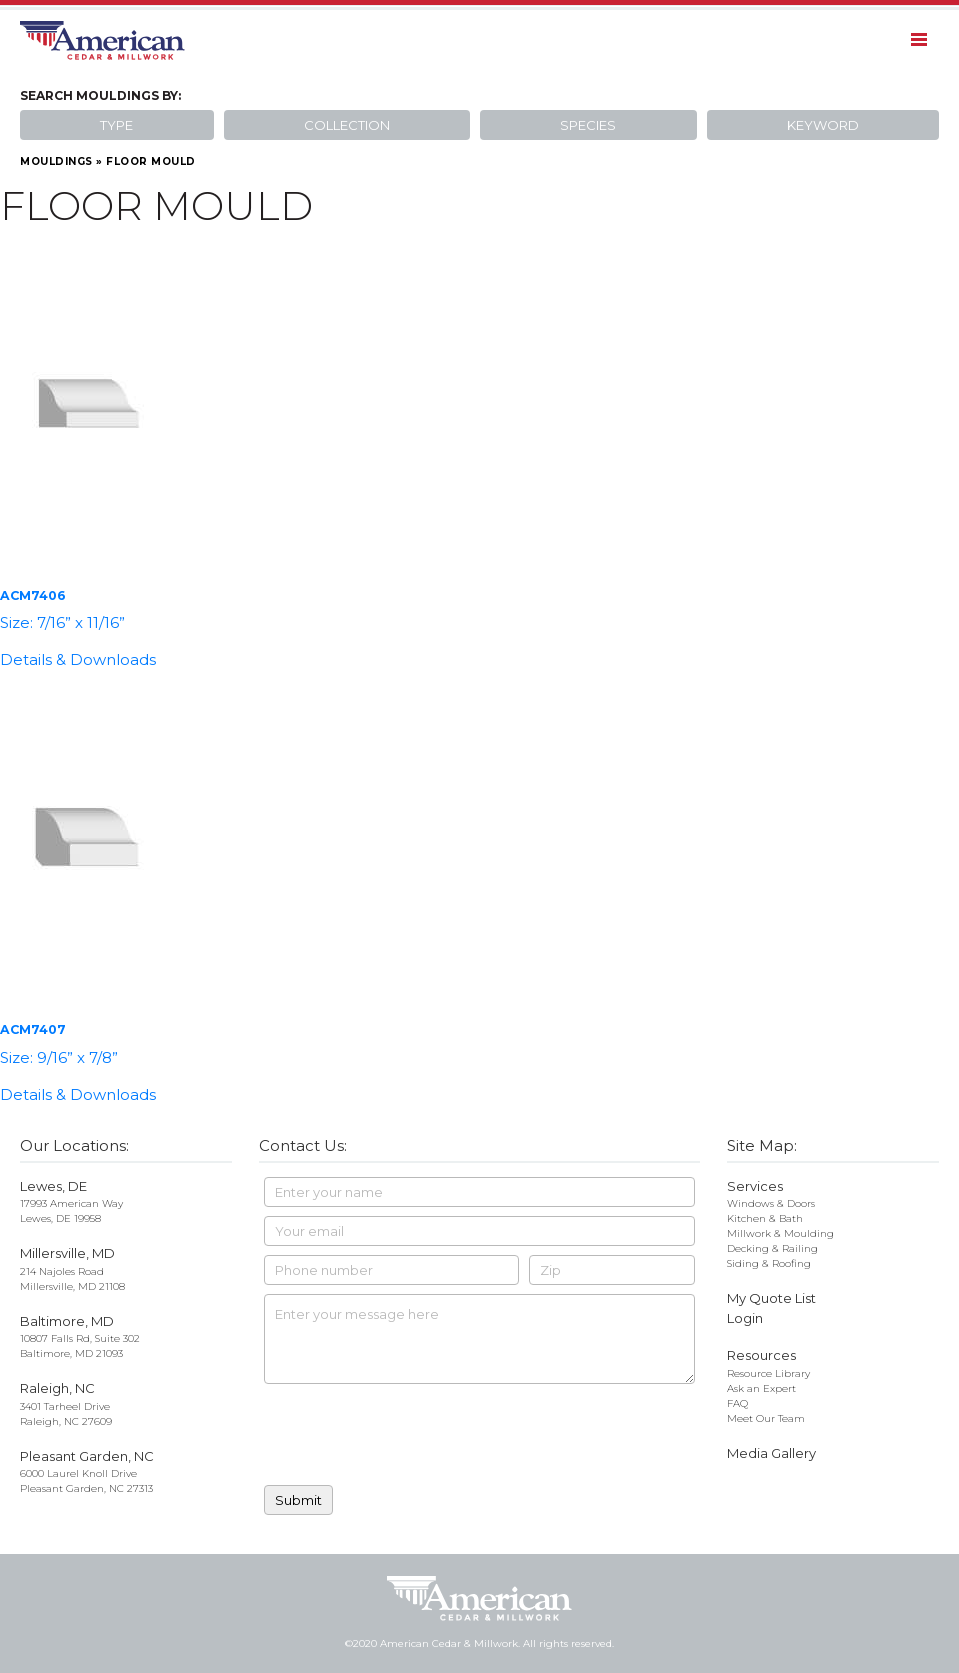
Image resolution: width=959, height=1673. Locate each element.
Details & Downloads (78, 659)
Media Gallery (771, 1453)
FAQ (737, 1403)
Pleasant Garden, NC (87, 1456)
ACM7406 (33, 595)
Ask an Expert (761, 1388)
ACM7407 (33, 1029)
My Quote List (771, 1298)
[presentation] (416, 1437)
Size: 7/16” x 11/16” (62, 622)
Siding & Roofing (769, 1263)
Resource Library (768, 1373)
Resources (761, 1355)
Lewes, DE (53, 1186)
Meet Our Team (766, 1418)
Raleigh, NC (57, 1388)
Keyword (823, 125)
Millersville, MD (67, 1253)
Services (755, 1186)
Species (588, 125)
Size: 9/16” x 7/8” (59, 1057)
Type (116, 125)
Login (745, 1318)
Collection (347, 125)
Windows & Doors (771, 1203)
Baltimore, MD (67, 1321)
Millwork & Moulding (780, 1233)
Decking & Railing (772, 1248)
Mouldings (56, 161)
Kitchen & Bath (765, 1218)
